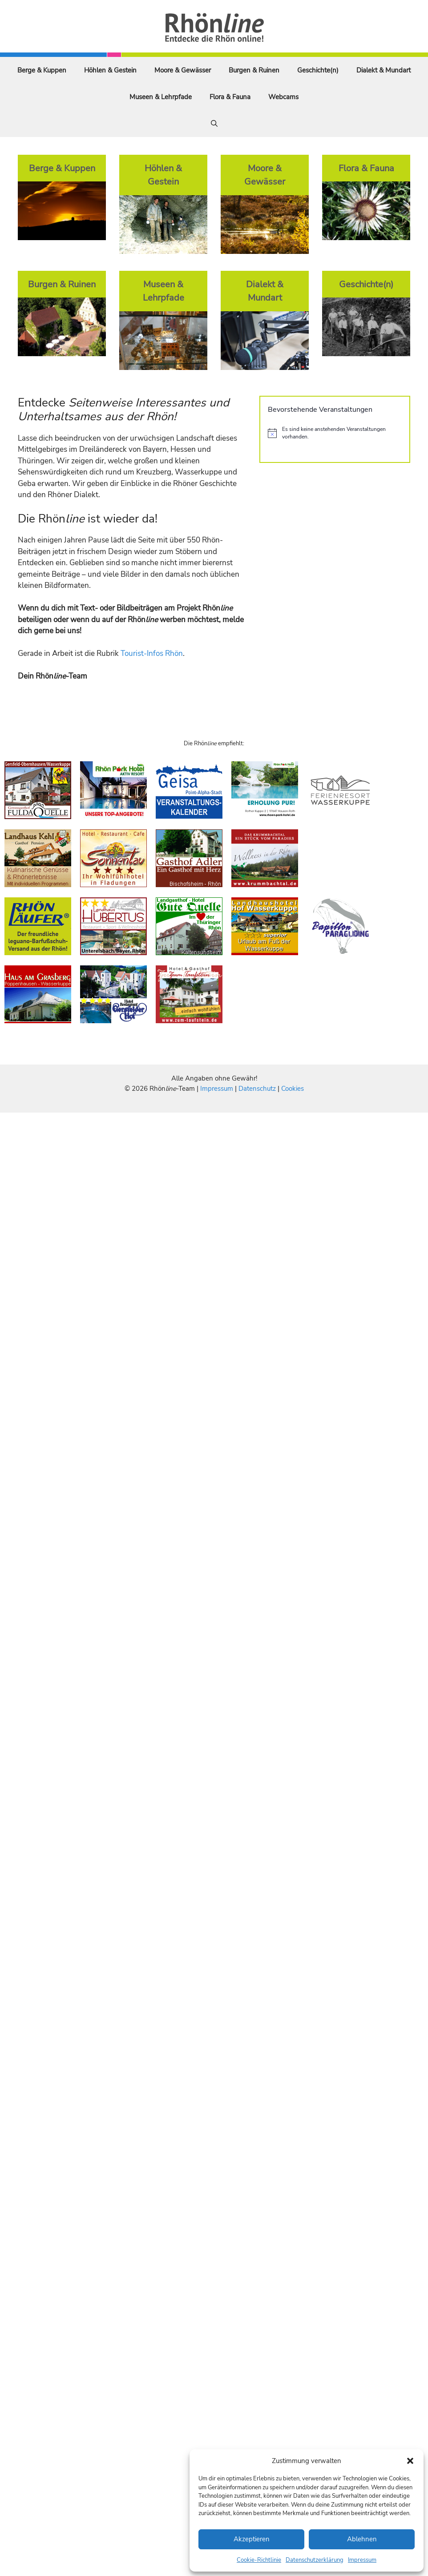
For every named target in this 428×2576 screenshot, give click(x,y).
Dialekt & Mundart (383, 70)
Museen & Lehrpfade (160, 96)
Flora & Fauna (230, 96)
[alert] (335, 433)
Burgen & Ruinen (254, 70)
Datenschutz (257, 1088)
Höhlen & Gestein (110, 70)
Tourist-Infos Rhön (152, 653)
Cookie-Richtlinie (259, 2560)
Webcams (283, 96)
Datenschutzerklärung (314, 2560)
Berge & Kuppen (41, 70)
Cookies (292, 1088)
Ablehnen (362, 2539)
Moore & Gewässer (182, 70)
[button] (410, 2460)
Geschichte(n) (318, 70)
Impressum (362, 2560)
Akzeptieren (252, 2539)
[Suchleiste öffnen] (214, 123)
